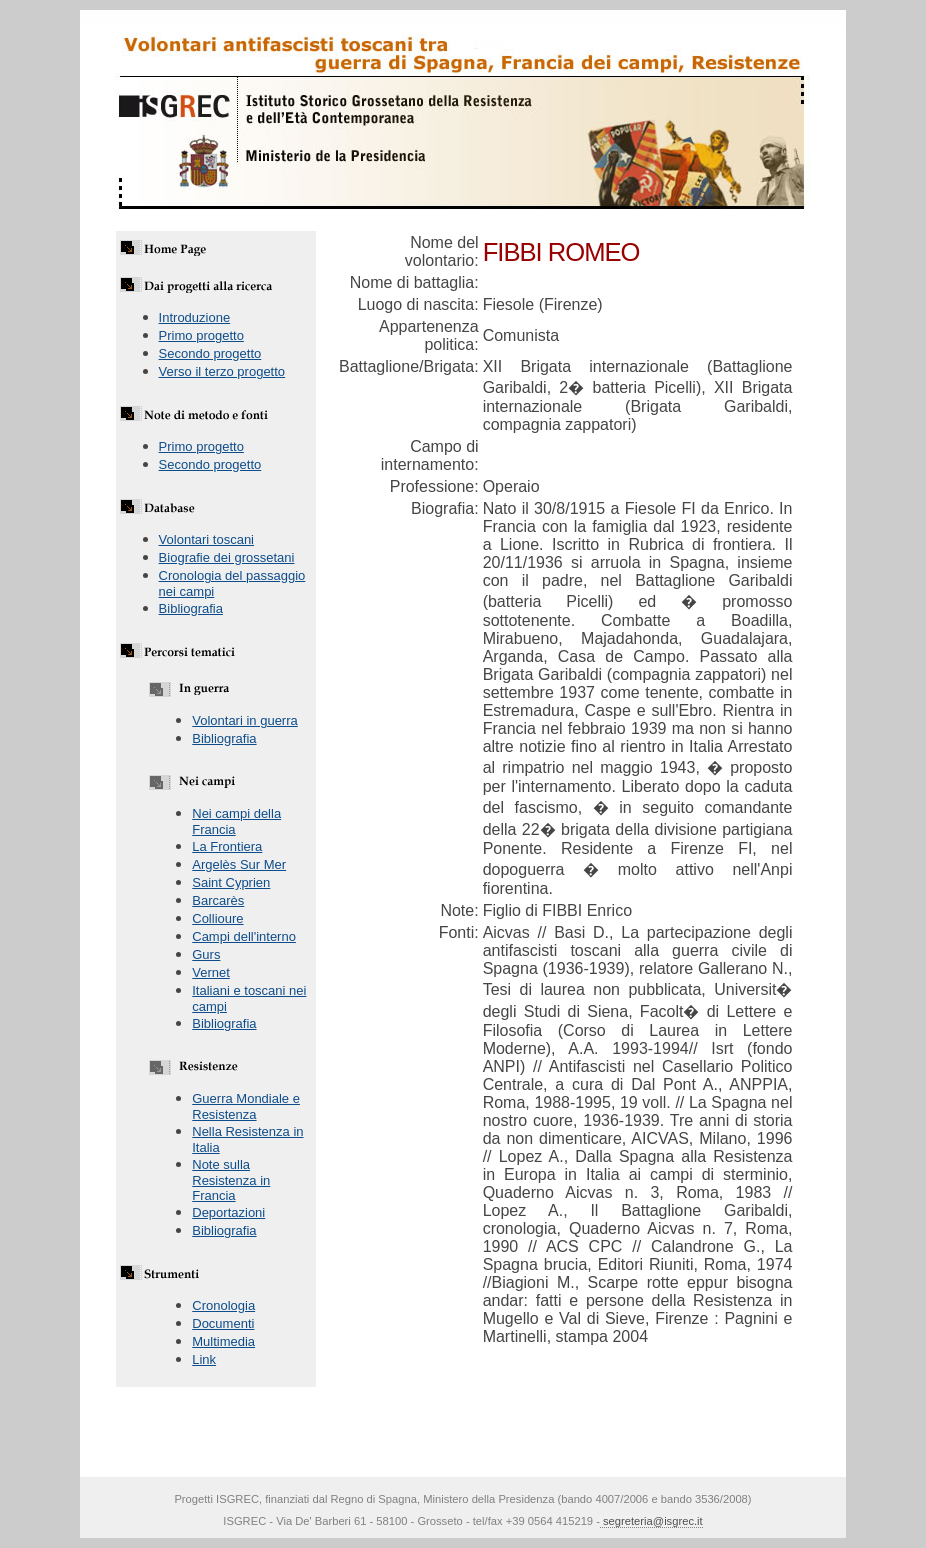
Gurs (206, 954)
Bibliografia (191, 608)
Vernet (211, 972)
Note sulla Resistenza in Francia (231, 1180)
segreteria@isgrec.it (651, 1521)
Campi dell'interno (244, 936)
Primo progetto (201, 335)
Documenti (223, 1323)
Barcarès (218, 900)
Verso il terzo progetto (222, 371)
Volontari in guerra (245, 720)
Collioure (217, 918)
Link (204, 1359)
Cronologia (223, 1305)
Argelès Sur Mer (239, 864)
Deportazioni (228, 1212)
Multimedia (223, 1341)
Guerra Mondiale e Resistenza (246, 1106)
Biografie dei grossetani (227, 557)
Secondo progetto (210, 353)
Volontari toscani (206, 539)
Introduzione (195, 317)
